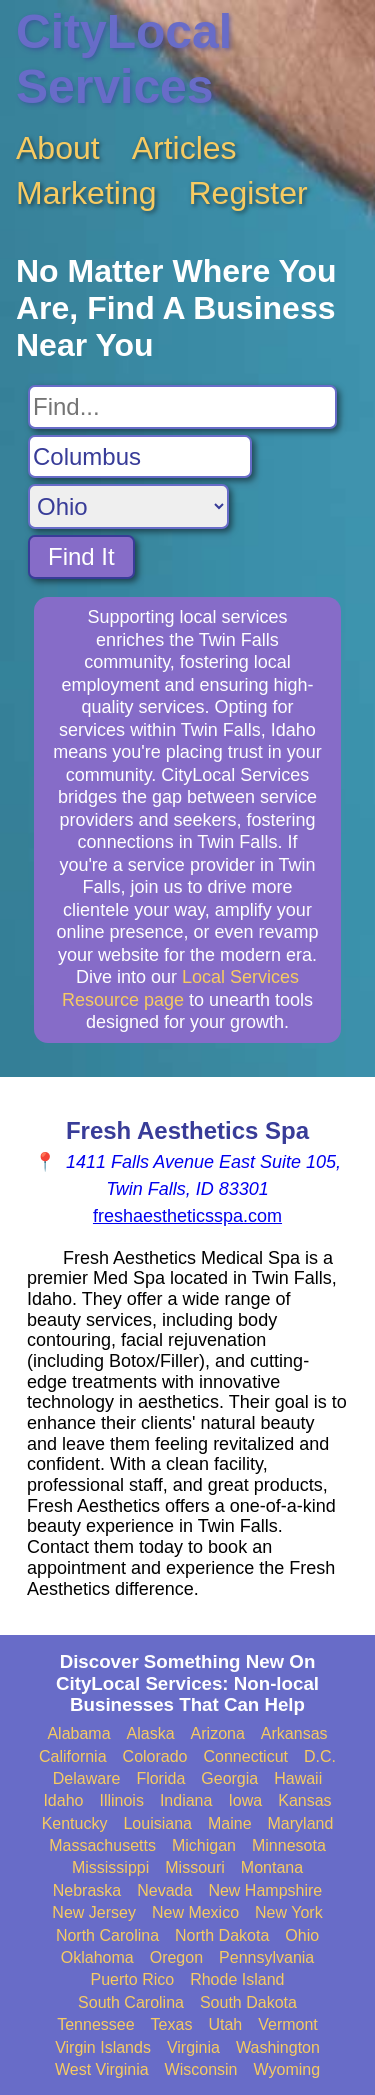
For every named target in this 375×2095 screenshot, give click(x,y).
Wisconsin (201, 2069)
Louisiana (157, 1823)
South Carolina (131, 2002)
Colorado (155, 1756)
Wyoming (287, 2069)
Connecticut (246, 1756)
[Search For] (182, 407)
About (58, 148)
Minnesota (289, 1845)
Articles (184, 148)
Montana (272, 1867)
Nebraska (87, 1890)
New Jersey (94, 1912)
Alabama (78, 1733)
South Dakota (248, 2002)
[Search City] (140, 457)
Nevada (164, 1890)
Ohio (302, 1935)
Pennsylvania (266, 1957)
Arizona (218, 1733)
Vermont (288, 2024)
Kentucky (75, 1823)
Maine (230, 1823)
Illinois (121, 1800)
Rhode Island (237, 1979)
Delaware (87, 1778)
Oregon (176, 1957)
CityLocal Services (124, 59)
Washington (278, 2047)
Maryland (301, 1823)
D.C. (320, 1756)
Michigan (204, 1845)
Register (248, 193)
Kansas (304, 1800)
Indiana (186, 1800)
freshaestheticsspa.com (187, 1216)
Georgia (229, 1778)
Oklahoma (97, 1957)
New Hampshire (265, 1890)
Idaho (63, 1800)
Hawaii (298, 1778)
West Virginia (102, 2069)
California (73, 1756)
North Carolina (107, 1935)
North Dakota (222, 1935)
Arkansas (294, 1733)
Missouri (195, 1867)
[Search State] (128, 506)
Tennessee (95, 2024)
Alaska (151, 1733)
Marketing (86, 193)
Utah (225, 2024)
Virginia (193, 2047)
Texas (172, 2024)
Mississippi (110, 1867)
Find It (81, 556)
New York (289, 1912)
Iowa (245, 1800)
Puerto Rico (133, 1979)
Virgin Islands (103, 2047)
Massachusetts (102, 1845)
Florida (160, 1778)
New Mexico (195, 1912)
